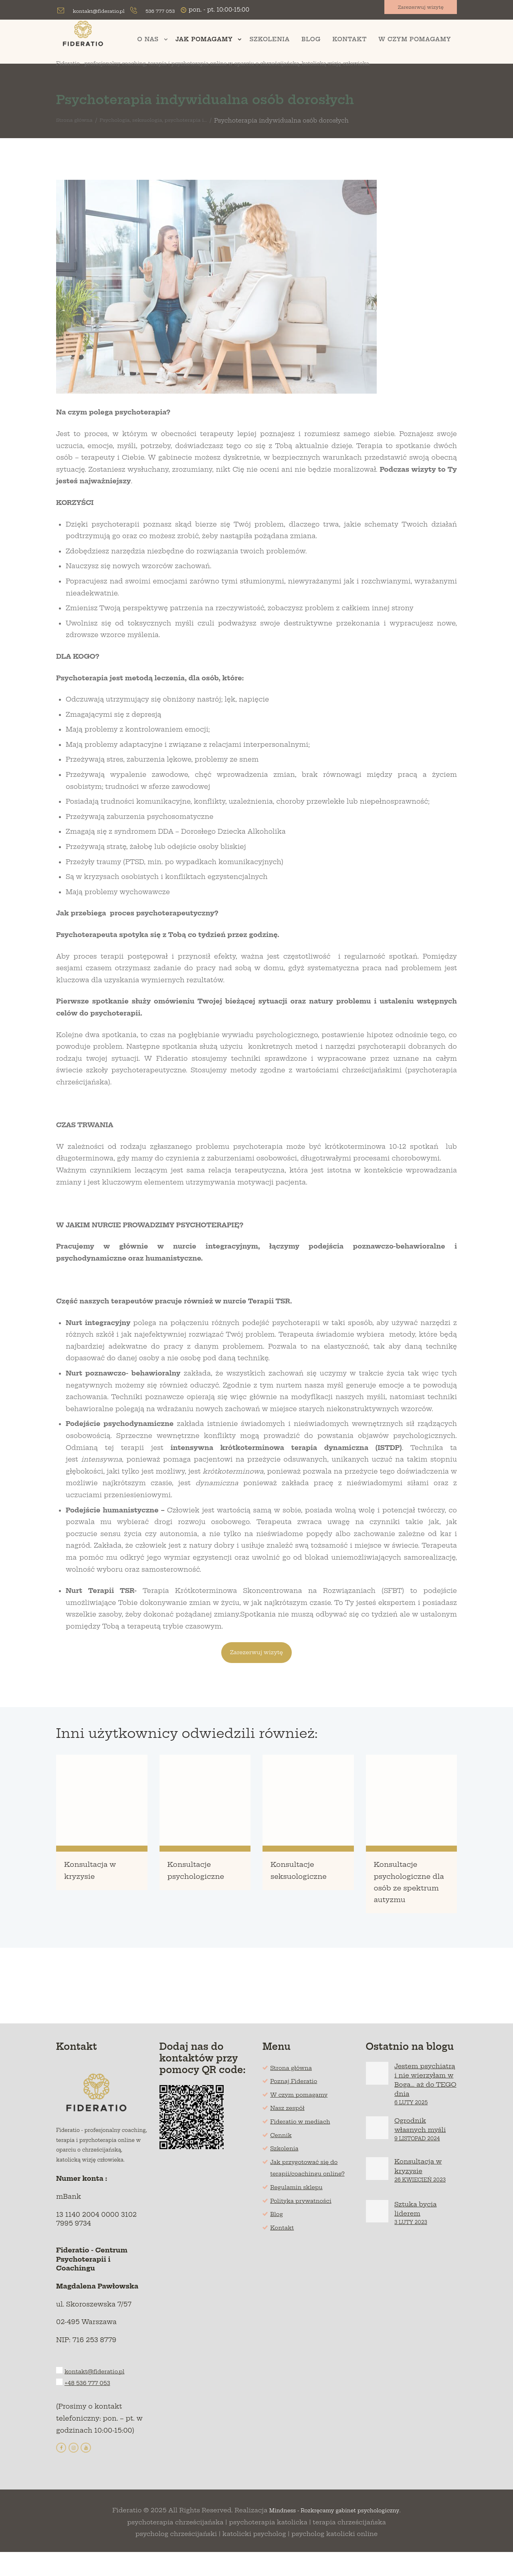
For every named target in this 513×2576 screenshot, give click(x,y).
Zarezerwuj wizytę (416, 10)
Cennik (283, 2150)
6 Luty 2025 (411, 2127)
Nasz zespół (290, 2123)
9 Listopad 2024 (417, 2163)
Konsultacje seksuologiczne (308, 1873)
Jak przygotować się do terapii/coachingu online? (310, 2188)
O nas (148, 41)
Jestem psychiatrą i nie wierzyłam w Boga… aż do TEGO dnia (423, 2099)
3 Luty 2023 (411, 2251)
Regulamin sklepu (301, 2214)
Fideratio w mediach (306, 2137)
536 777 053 (173, 10)
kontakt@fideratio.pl (104, 10)
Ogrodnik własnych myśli (425, 2149)
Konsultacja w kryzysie (98, 1873)
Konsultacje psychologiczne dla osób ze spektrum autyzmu (409, 1891)
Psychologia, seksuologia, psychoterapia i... (171, 122)
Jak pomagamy (204, 41)
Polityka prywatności (306, 2228)
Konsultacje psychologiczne (203, 1879)
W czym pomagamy (414, 41)
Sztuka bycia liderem (420, 2237)
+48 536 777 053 (92, 2405)
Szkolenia (270, 41)
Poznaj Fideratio (298, 2096)
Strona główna (78, 122)
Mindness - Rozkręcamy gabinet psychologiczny (334, 2534)
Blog (311, 41)
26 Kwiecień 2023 (420, 2207)
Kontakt (350, 41)
